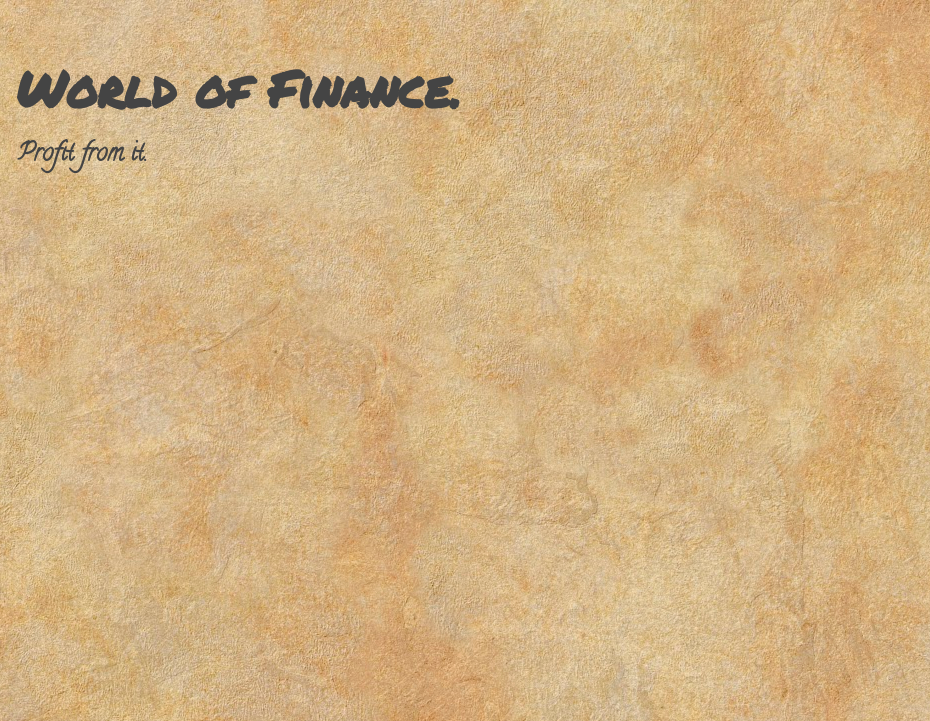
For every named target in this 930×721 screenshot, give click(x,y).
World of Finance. (238, 88)
